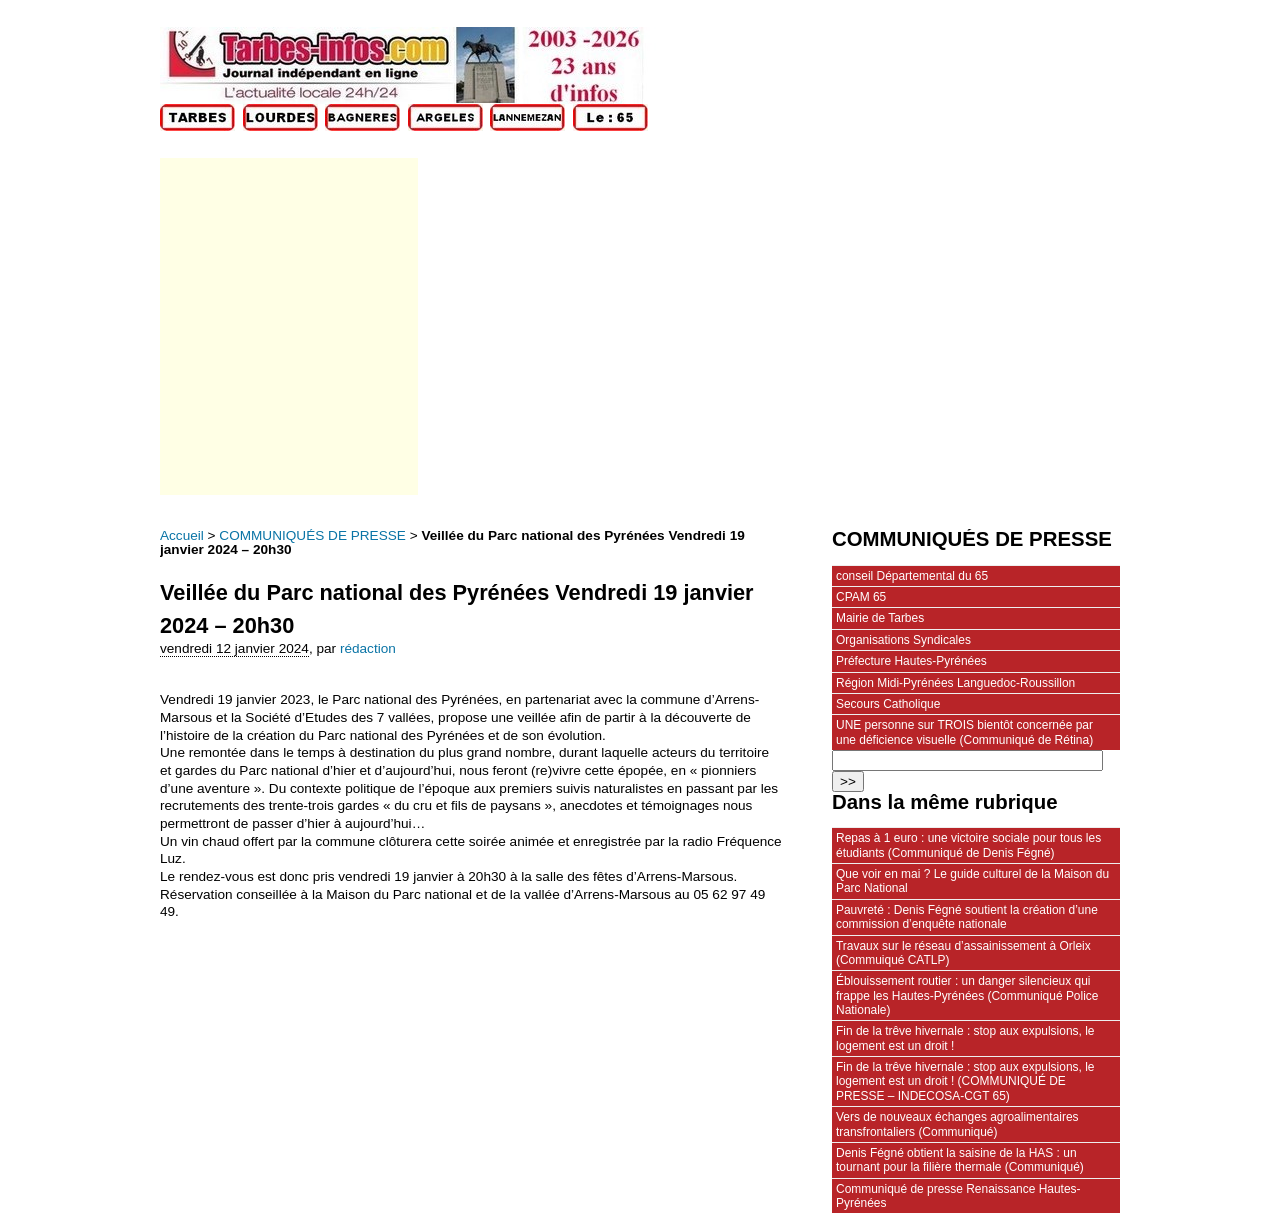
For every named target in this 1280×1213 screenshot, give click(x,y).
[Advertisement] (287, 326)
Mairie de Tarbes (880, 618)
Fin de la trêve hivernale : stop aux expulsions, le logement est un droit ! (965, 1038)
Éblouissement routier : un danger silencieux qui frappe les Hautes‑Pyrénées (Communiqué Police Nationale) (967, 995)
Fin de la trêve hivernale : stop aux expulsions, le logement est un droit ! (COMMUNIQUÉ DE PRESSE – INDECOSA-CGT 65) (965, 1081)
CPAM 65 (861, 597)
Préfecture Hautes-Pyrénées (911, 661)
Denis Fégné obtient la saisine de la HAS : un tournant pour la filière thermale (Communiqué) (960, 1160)
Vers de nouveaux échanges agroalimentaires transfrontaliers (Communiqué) (957, 1124)
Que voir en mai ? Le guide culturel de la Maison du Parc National (972, 881)
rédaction (368, 648)
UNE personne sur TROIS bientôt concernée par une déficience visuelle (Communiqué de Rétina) (964, 732)
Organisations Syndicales (903, 640)
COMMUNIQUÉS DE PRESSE (312, 535)
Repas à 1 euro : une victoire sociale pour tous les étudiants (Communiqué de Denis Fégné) (968, 845)
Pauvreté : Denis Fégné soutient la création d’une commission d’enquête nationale (967, 917)
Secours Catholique (888, 704)
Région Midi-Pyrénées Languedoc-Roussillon (955, 683)
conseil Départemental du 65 (912, 576)
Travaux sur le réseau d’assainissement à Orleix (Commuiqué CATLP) (963, 953)
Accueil (182, 535)
